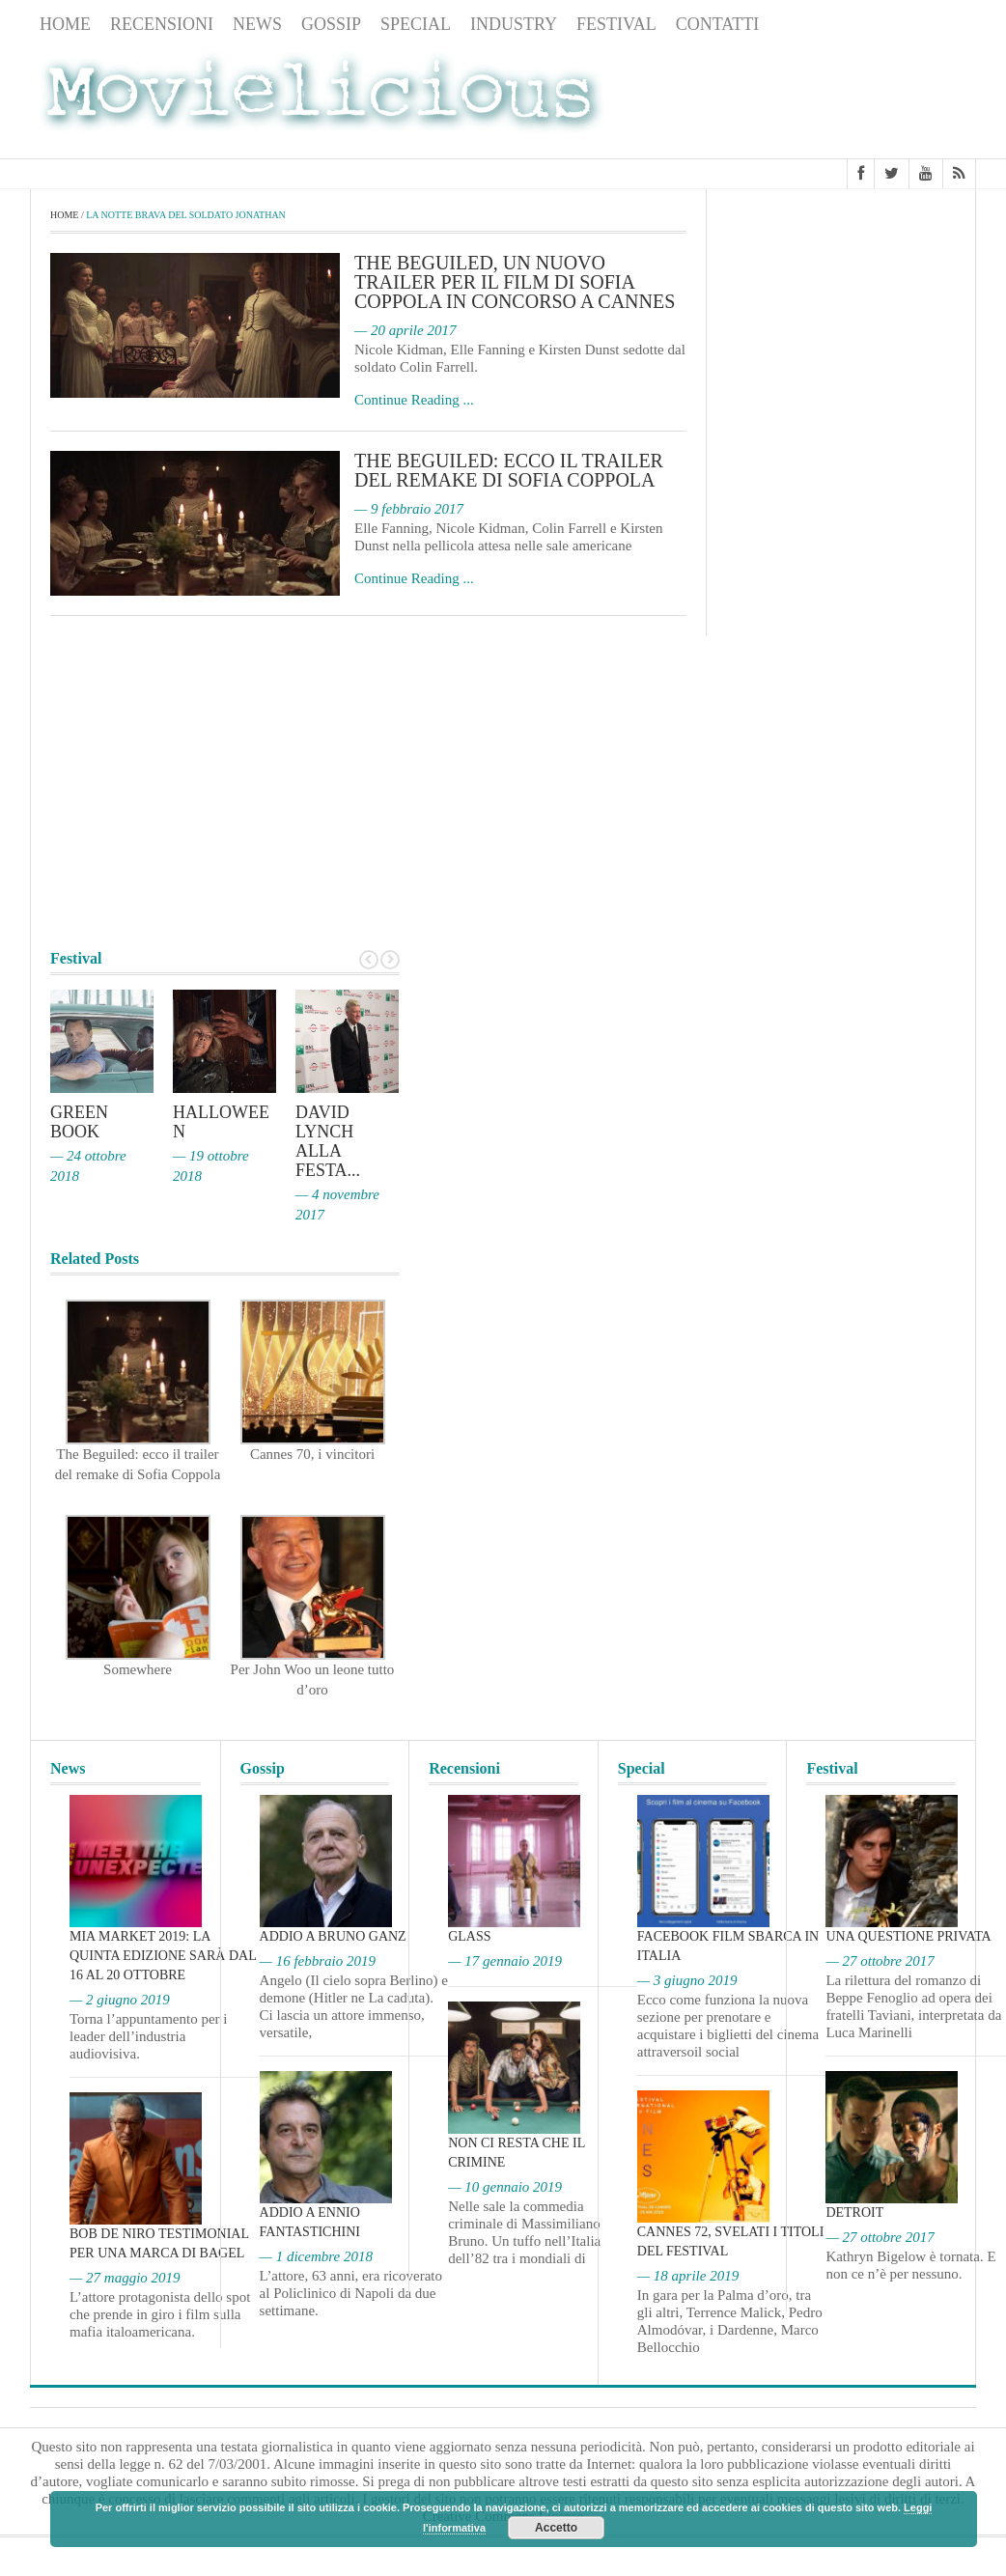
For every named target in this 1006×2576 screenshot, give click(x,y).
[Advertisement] (821, 99)
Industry (513, 24)
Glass (469, 1936)
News (257, 24)
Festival (616, 24)
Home (65, 24)
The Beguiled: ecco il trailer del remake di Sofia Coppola (508, 470)
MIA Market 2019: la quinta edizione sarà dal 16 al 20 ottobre (163, 1955)
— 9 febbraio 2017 (408, 509)
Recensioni (161, 24)
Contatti (718, 24)
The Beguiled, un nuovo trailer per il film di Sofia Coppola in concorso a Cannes (514, 282)
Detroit (854, 2212)
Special (415, 24)
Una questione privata (908, 1936)
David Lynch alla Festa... (327, 1141)
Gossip (331, 24)
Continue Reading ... (414, 399)
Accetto (556, 2527)
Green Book (79, 1122)
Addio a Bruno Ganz (333, 1936)
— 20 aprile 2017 (405, 330)
